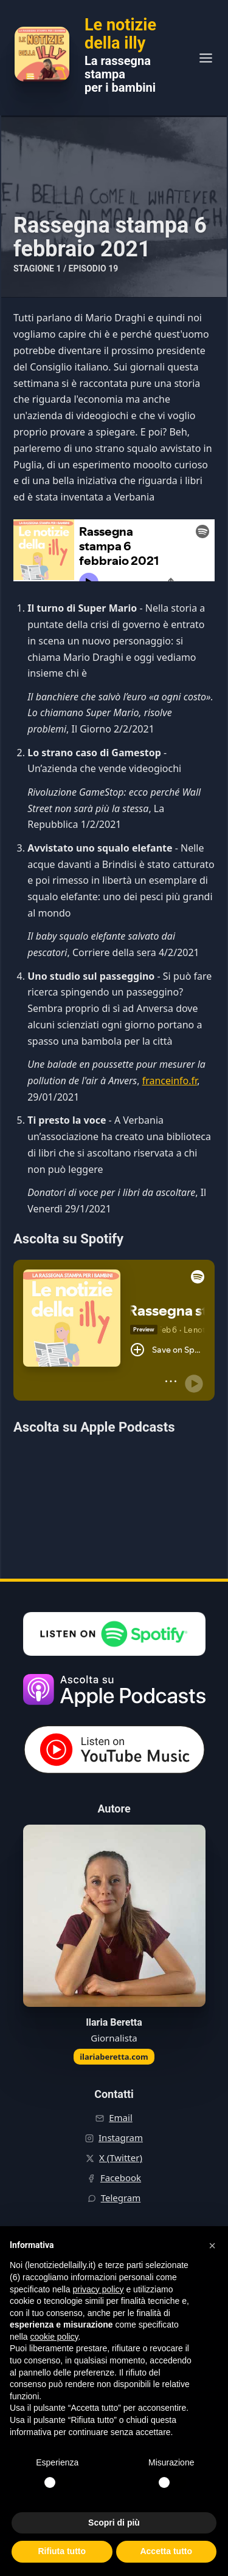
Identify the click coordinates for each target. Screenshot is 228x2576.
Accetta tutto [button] (166, 2551)
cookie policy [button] (54, 2337)
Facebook (120, 2177)
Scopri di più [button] (114, 2522)
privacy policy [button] (98, 2289)
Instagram (120, 2137)
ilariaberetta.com (114, 2056)
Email (121, 2117)
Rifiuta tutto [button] (62, 2551)
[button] (212, 2245)
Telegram (121, 2198)
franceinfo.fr (169, 1080)
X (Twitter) (120, 2157)
